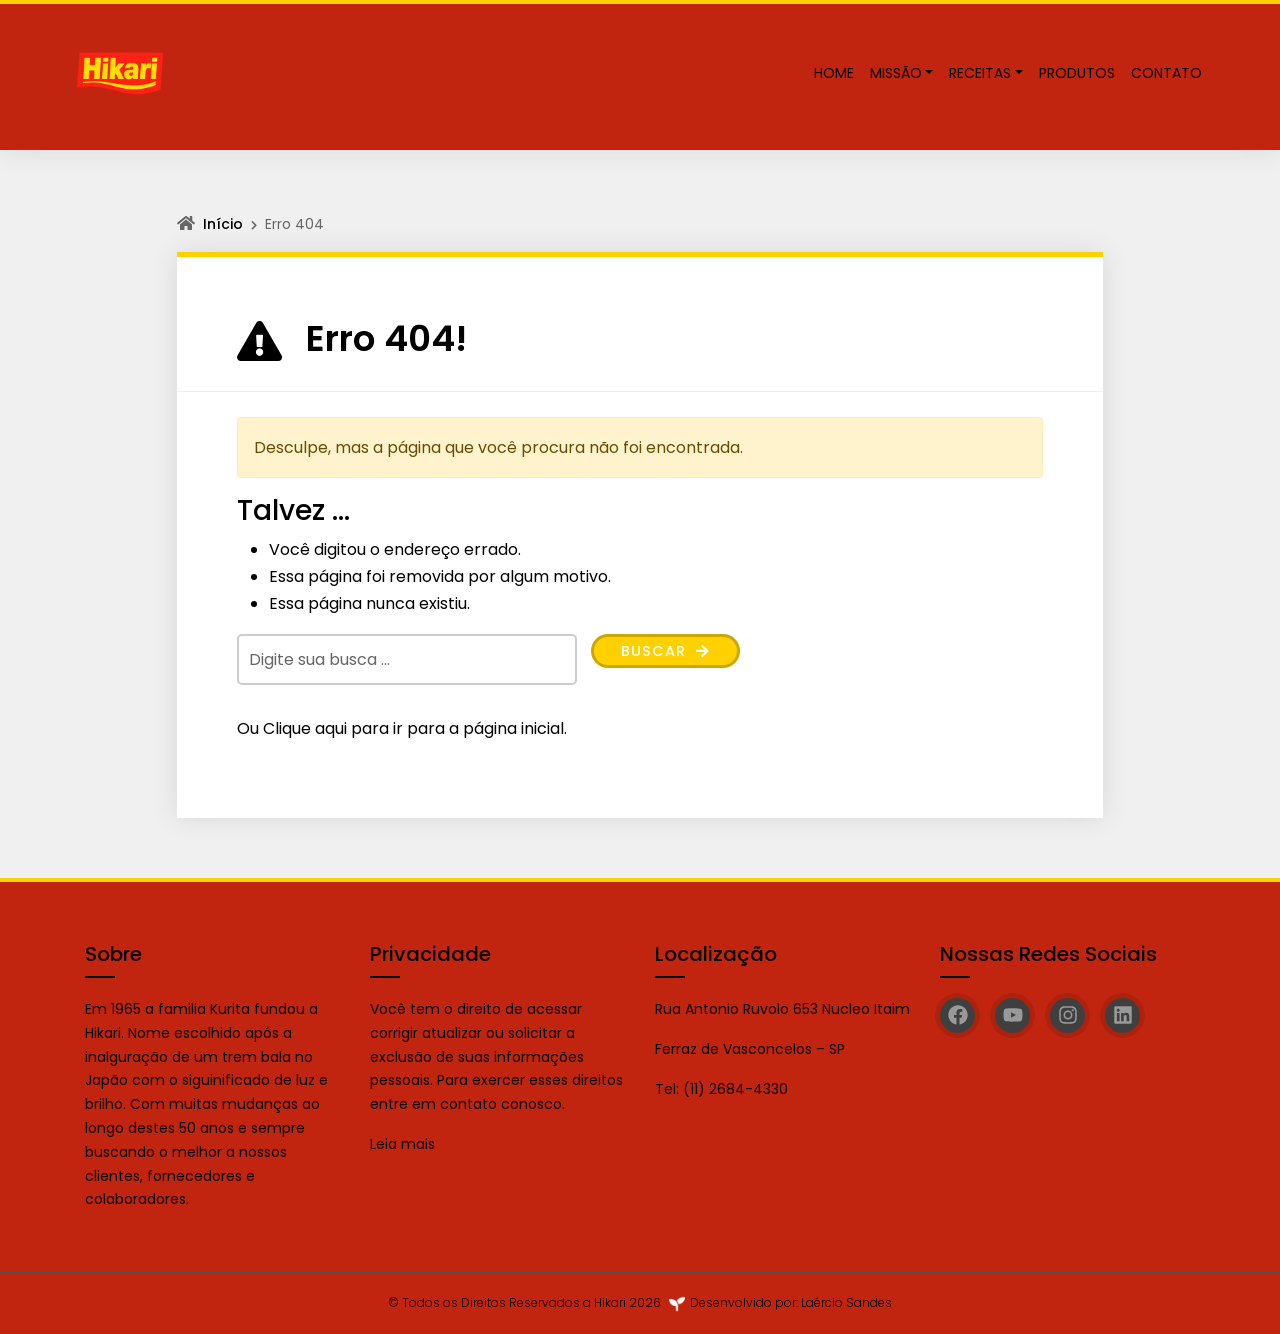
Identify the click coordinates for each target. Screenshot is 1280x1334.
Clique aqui (305, 728)
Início (223, 224)
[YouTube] (1012, 1015)
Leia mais (404, 1144)
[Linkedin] (1122, 1015)
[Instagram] (1067, 1015)
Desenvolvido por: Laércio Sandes (791, 1302)
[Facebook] (957, 1015)
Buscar (669, 652)
